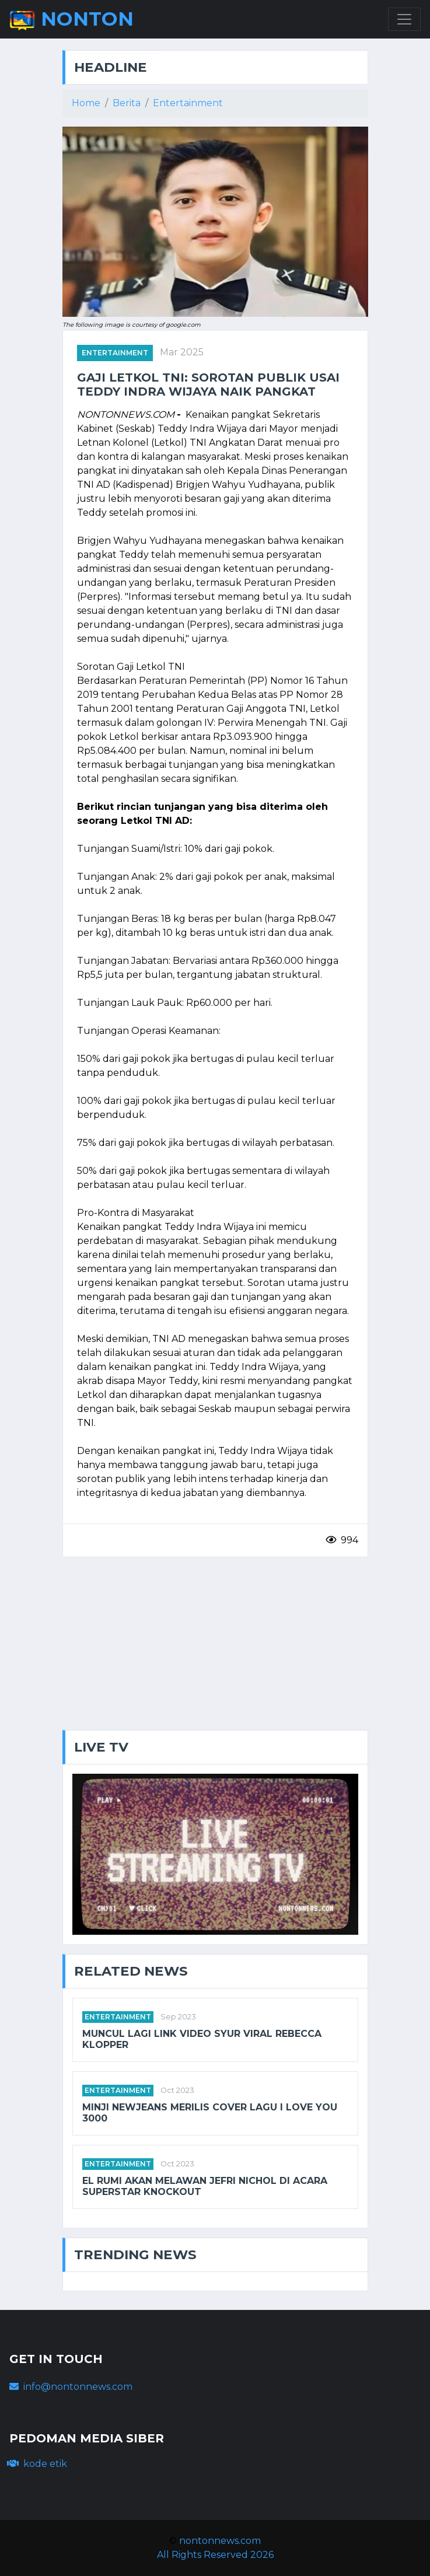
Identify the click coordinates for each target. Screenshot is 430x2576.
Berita (127, 103)
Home (86, 103)
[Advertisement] (215, 1648)
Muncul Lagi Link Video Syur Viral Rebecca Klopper (201, 2039)
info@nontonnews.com (70, 2386)
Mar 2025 (182, 352)
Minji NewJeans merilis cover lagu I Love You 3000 (209, 2113)
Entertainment (188, 103)
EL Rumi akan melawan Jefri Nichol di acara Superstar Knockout (204, 2186)
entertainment (115, 352)
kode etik (37, 2463)
